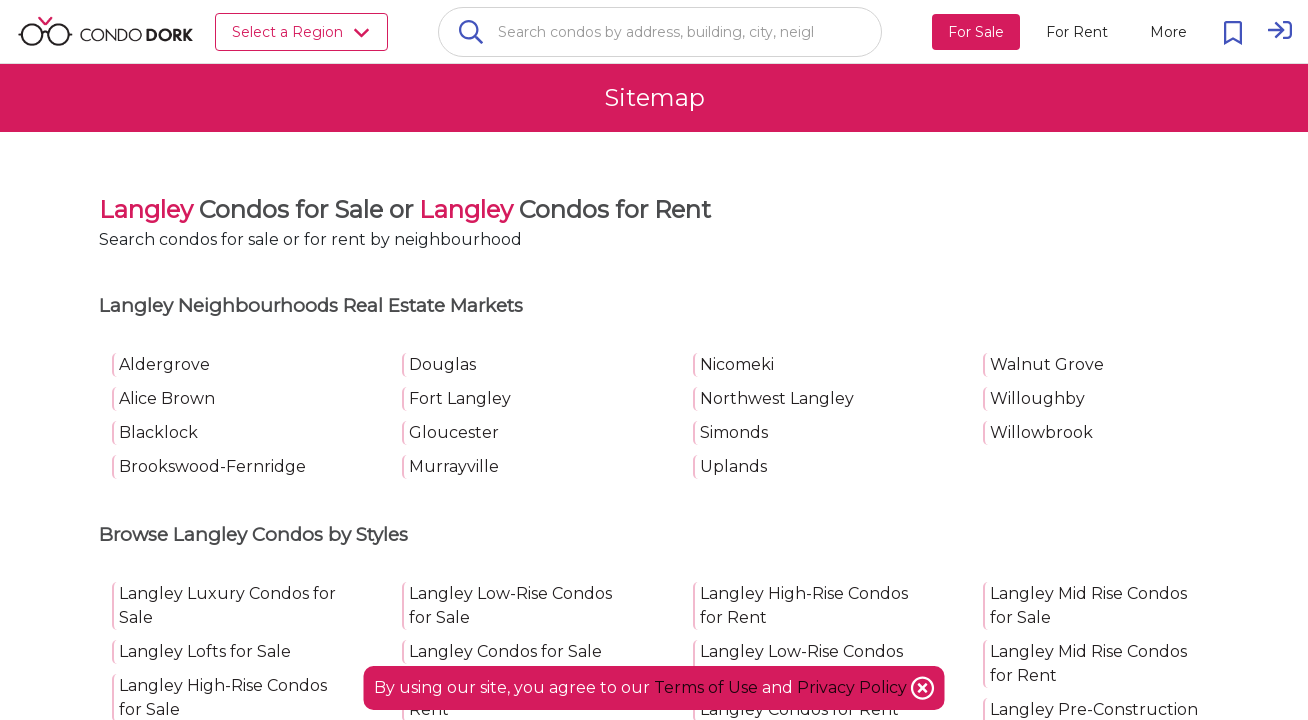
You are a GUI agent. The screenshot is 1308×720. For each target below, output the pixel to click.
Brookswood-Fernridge (212, 466)
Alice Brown (167, 398)
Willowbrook (1041, 432)
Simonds (734, 432)
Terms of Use (706, 687)
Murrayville (454, 466)
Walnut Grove (1047, 364)
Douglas (442, 364)
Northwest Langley (777, 398)
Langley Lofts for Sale (205, 651)
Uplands (733, 466)
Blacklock (158, 432)
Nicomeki (737, 364)
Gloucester (454, 432)
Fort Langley (460, 398)
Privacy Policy (854, 687)
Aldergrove (164, 364)
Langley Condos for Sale (505, 651)
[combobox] (660, 32)
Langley (146, 209)
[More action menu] (1168, 32)
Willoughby (1037, 398)
